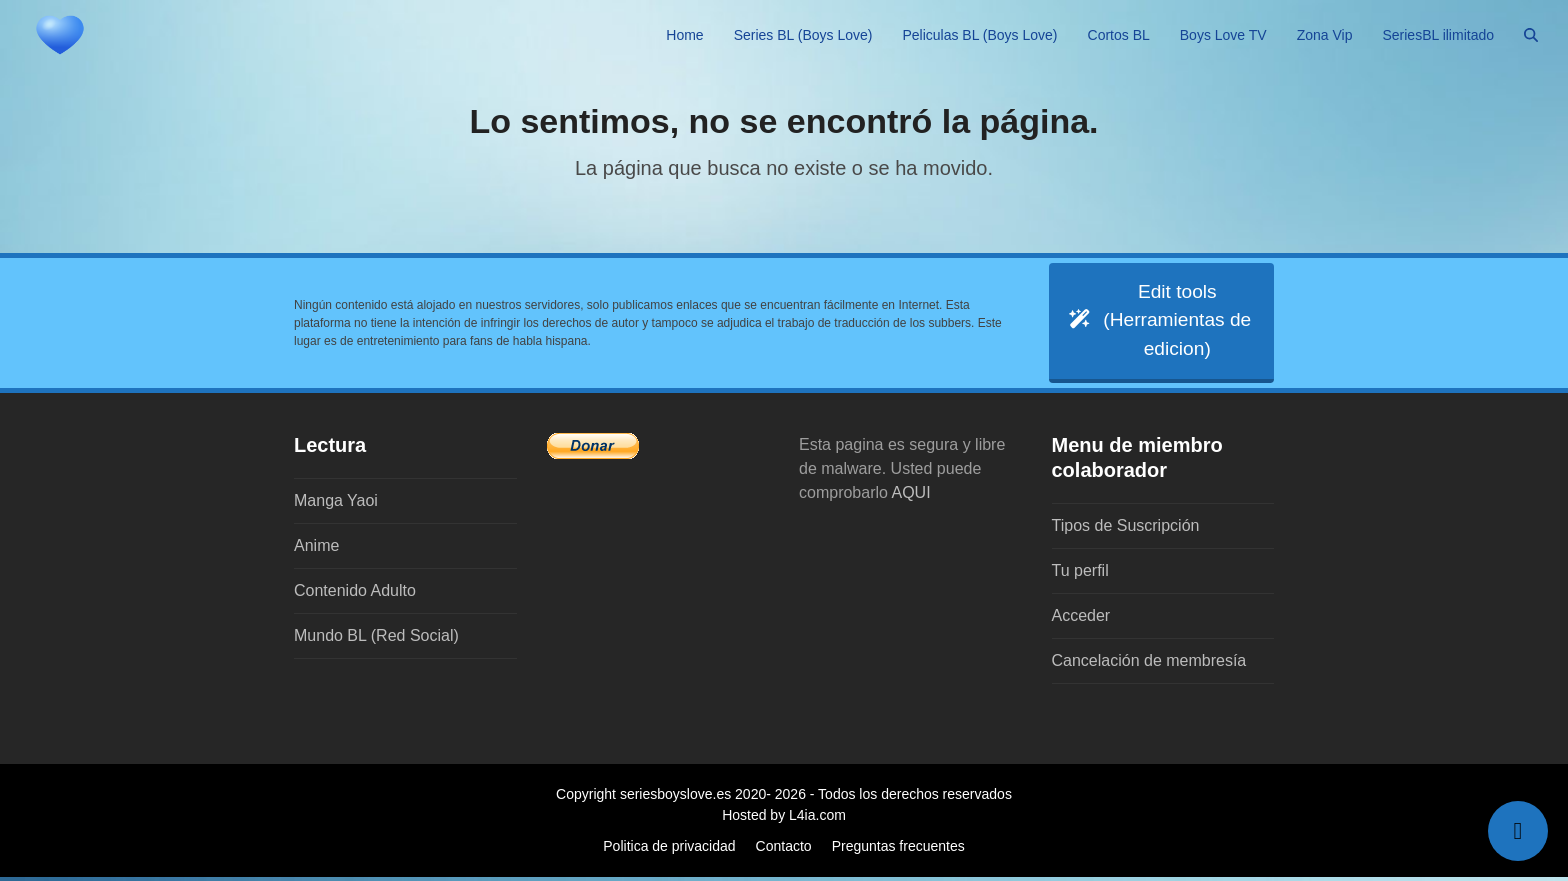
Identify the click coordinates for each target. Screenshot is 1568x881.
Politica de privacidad (669, 850)
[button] (1531, 35)
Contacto (784, 850)
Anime (316, 549)
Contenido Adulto (355, 594)
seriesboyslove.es (675, 798)
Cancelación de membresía (1149, 664)
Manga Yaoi (336, 504)
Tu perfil (1080, 574)
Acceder (1081, 619)
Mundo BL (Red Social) (376, 639)
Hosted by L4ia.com (784, 819)
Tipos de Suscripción (1126, 529)
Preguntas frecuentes (898, 850)
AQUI (911, 496)
